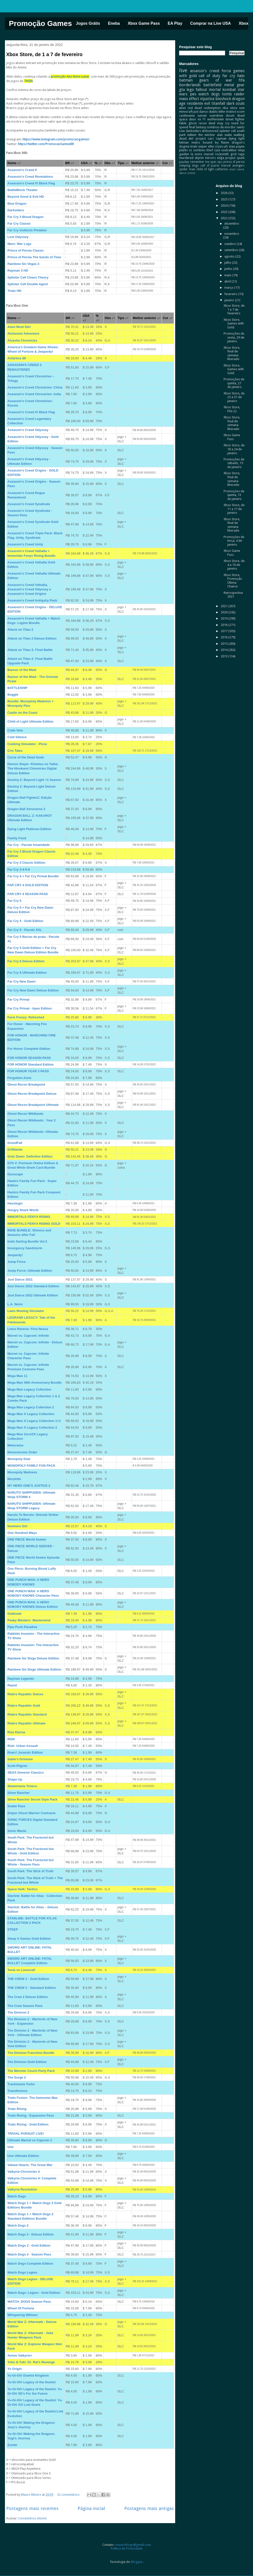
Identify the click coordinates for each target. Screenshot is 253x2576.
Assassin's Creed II (22, 170)
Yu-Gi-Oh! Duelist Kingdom (28, 2375)
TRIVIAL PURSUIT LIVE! (25, 2133)
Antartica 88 (16, 358)
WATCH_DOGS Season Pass (29, 2301)
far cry (228, 75)
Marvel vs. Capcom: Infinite (28, 1335)
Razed (12, 1685)
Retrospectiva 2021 (233, 595)
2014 (224, 650)
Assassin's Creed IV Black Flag (31, 412)
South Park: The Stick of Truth (30, 1871)
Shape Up (14, 1779)
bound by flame (216, 142)
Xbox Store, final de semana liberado (232, 353)
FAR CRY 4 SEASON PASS (27, 894)
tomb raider (233, 94)
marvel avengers (233, 165)
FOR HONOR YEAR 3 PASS (28, 1071)
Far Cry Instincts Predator (27, 230)
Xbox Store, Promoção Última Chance (233, 580)
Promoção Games (40, 23)
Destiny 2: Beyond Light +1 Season (34, 780)
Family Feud (16, 838)
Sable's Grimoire (20, 1759)
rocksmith (222, 154)
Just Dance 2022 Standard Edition (33, 1286)
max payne (237, 146)
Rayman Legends (20, 1678)
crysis (219, 146)
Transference (17, 2091)
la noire (196, 154)
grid (233, 154)
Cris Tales (14, 750)
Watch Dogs (16, 2196)
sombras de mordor (221, 127)
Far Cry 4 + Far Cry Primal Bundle (33, 876)
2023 (224, 212)
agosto (229, 256)
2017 (224, 631)
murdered (186, 158)
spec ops (216, 162)
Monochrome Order (22, 1452)
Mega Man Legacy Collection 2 (30, 1407)
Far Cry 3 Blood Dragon (25, 217)
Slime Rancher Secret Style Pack (32, 1799)
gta (182, 89)
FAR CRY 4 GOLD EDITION (27, 885)
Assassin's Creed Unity (25, 544)
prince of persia (234, 162)
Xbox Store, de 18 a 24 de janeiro (234, 449)
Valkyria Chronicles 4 (23, 2171)
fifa (242, 80)
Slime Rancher (18, 1793)
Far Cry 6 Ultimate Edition (27, 972)
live (183, 70)
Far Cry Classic (19, 223)
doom (230, 115)
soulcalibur (229, 150)
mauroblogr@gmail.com (133, 2545)
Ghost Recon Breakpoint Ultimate (33, 1105)
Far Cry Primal (18, 999)
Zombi (12, 2445)
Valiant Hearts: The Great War (29, 2165)
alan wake (224, 135)
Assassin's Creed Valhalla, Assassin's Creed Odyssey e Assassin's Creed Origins (29, 589)
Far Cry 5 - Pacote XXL (24, 930)
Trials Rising (16, 2109)
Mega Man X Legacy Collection (30, 1414)
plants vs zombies (192, 150)
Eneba (114, 23)
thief (210, 150)
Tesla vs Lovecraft (21, 1970)
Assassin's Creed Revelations (30, 176)
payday (184, 162)
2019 (224, 618)
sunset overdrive (210, 115)
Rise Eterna (16, 1732)
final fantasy (197, 127)
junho (228, 269)
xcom (241, 111)
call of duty (209, 75)
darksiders (193, 131)
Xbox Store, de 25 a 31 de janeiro (234, 397)
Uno (10, 2147)
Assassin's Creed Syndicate (28, 504)
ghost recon (198, 123)
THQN (28, 81)
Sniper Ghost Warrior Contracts (31, 1813)
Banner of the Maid (21, 670)
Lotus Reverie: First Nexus (27, 1329)
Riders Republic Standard (27, 1714)
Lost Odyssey (17, 237)
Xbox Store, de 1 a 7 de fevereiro (44, 54)
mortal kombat (222, 89)
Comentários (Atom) (32, 2518)
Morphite (14, 1479)
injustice (207, 98)
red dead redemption (204, 108)
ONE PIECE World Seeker (26, 1539)
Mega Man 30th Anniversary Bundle (34, 1382)
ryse (217, 150)
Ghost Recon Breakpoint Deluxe (32, 1093)
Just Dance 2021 (20, 1279)
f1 (204, 119)
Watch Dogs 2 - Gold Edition (28, 2245)
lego (190, 89)
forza (226, 70)
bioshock (223, 98)
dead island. (237, 169)
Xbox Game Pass (144, 23)
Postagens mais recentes (32, 2508)
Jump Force (16, 1262)
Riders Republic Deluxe (25, 1694)
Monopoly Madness (22, 1472)
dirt (191, 138)
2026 (224, 193)
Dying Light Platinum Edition (29, 829)
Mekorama (15, 1445)
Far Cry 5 (14, 900)
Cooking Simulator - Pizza (27, 744)
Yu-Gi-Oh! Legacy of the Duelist (31, 2382)
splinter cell (227, 131)
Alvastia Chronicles (22, 340)
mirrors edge (214, 158)
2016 (224, 637)
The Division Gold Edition (26, 2062)
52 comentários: (69, 2494)
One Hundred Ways (22, 1533)
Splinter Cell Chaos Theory (27, 277)
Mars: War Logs (19, 244)
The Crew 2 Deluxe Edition (27, 1997)
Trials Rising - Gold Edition (27, 2124)
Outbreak (14, 1613)
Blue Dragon (16, 203)
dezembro (231, 223)
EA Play (175, 23)
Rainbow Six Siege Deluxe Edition (33, 1658)
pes (193, 94)
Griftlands (14, 1149)
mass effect (189, 98)
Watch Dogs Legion (22, 2272)
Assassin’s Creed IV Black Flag (31, 183)
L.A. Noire (14, 1304)
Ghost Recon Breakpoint (26, 1084)
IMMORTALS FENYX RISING (28, 1217)
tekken (191, 135)
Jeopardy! (15, 1255)
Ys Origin (14, 2369)
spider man (187, 169)
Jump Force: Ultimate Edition (29, 1270)
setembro (231, 250)
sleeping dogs (189, 165)
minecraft (186, 111)
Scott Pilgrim (17, 1766)
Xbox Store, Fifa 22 (232, 409)
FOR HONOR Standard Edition (30, 1064)
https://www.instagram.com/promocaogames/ (55, 139)
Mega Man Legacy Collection (29, 1389)
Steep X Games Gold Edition (29, 1938)
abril (228, 281)
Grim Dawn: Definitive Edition (30, 1156)
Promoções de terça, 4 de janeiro (234, 540)
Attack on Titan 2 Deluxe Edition (31, 638)
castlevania (187, 115)
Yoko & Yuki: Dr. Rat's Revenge (31, 2362)
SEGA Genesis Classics (25, 1772)
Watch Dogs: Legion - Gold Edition (33, 2293)
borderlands (190, 85)
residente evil (198, 103)
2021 (224, 606)
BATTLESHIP (17, 688)
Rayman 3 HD (17, 270)
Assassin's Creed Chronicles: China (35, 387)
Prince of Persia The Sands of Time (34, 257)
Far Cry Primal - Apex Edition (29, 1008)
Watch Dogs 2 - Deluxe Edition (30, 2234)
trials (193, 146)
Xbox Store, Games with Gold (234, 323)
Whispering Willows (22, 2315)
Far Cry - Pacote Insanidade (28, 845)
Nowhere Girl (17, 1526)
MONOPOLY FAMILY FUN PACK (31, 1465)
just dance (200, 111)
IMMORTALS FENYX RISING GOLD (33, 1223)
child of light (205, 169)
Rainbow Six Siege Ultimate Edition (34, 1669)
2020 (224, 612)
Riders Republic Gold (23, 1705)
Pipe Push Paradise (22, 1627)
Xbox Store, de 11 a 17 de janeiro (234, 509)
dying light (237, 138)
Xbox (243, 23)
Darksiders (15, 210)
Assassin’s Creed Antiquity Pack (32, 600)
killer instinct (227, 111)
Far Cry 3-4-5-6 (18, 869)
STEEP (12, 1929)
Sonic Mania (16, 1831)
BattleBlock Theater (22, 190)
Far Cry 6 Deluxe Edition (25, 961)
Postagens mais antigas (149, 2508)
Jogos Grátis (88, 23)
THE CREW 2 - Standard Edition (31, 1988)
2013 (224, 656)
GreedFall (14, 1143)
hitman (184, 142)
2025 (224, 199)
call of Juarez (209, 165)
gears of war (215, 80)
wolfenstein (215, 119)
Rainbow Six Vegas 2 (23, 264)
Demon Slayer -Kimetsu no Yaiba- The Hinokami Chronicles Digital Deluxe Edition (33, 768)
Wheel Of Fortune (20, 2308)
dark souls (236, 103)
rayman (221, 138)
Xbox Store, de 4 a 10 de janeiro (234, 564)
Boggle (12, 694)
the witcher (206, 135)
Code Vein (15, 730)
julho (228, 262)
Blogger (137, 2562)
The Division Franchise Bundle (30, 2053)
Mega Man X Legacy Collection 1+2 (34, 1421)
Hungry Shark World (22, 1210)
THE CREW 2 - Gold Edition (28, 1979)
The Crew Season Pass (24, 2006)
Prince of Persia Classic (25, 250)
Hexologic (15, 1203)
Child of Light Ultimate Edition (30, 721)
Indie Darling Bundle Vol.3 (27, 1241)
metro (195, 142)
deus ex (195, 119)
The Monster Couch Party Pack (31, 2071)
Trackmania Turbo (21, 2084)
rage (241, 154)
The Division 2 (18, 2012)
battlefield (212, 85)
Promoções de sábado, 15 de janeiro (234, 463)
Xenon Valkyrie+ (19, 2355)
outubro (230, 244)
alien (182, 108)
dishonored (210, 131)
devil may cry (219, 123)
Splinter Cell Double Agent (27, 284)
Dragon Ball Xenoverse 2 (26, 809)
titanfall (218, 103)
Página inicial (91, 2508)
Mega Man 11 (17, 1376)
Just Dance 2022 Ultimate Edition (32, 1295)
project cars (205, 138)
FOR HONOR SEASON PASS (29, 1058)
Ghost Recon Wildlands (25, 1114)
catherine (221, 169)
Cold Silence (17, 737)
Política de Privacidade (127, 2548)
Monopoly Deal (18, 1459)
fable (183, 123)
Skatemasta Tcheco (22, 1786)
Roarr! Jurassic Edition (25, 1752)
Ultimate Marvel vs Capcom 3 (29, 2140)
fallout (201, 89)
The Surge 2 (16, 2077)
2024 (224, 205)
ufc (226, 146)
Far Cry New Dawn (21, 981)
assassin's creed (204, 70)
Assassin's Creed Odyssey (27, 430)
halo (241, 75)
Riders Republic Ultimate (26, 1723)
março (229, 287)
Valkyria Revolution (22, 2189)
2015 (224, 643)
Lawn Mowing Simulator (25, 1311)
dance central (187, 173)
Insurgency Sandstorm (24, 1248)
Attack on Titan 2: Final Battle (30, 650)
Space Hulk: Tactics (22, 1889)
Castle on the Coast (22, 712)
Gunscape (15, 1174)
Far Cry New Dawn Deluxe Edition (33, 990)
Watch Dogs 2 (17, 2225)
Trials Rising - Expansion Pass (30, 2115)
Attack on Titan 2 (20, 629)
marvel (208, 154)
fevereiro (231, 294)
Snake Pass (16, 1806)
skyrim (199, 158)
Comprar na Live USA (210, 23)
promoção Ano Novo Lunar (70, 76)
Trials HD (14, 291)
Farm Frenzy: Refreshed (25, 1017)
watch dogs (209, 94)
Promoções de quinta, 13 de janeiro (234, 495)
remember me (199, 162)
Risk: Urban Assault (22, 1746)
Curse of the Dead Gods (25, 757)
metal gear (234, 85)
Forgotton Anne (19, 1078)
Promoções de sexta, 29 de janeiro (234, 337)
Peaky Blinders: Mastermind (28, 1620)
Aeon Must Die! (19, 327)
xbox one (237, 108)
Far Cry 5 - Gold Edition (25, 921)
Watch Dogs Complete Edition (30, 2263)
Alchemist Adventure (23, 333)
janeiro (229, 300)
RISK (11, 1739)
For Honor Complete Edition (28, 1049)
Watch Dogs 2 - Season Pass (29, 2254)
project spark (235, 158)
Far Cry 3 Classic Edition (26, 862)
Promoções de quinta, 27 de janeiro (234, 383)
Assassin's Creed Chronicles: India (34, 394)
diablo (213, 111)
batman (186, 80)
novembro (231, 234)
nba (225, 108)
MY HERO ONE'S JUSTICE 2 (28, 1485)
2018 (224, 625)
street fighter (235, 119)
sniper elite (206, 146)
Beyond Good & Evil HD (25, 196)
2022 (224, 218)
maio (228, 275)
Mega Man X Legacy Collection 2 (32, 1427)
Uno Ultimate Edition (23, 2156)
